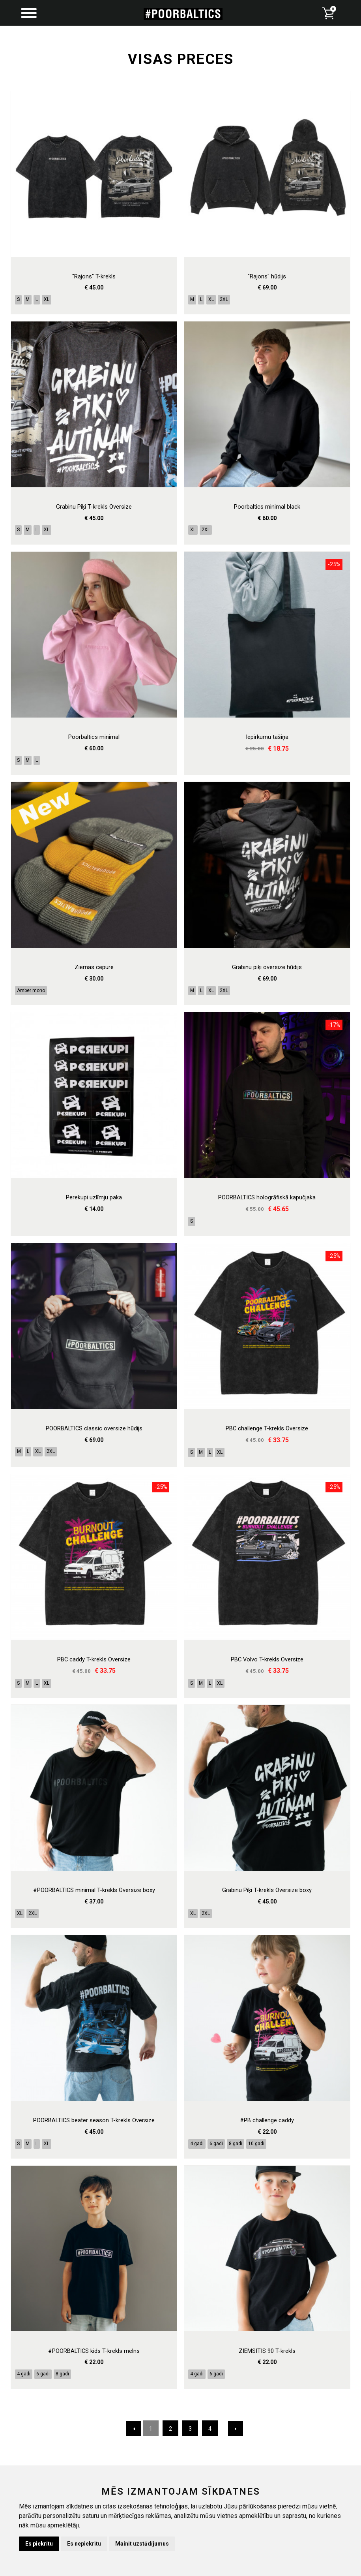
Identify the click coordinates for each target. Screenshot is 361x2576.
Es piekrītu (39, 2543)
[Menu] (29, 13)
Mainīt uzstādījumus (142, 2543)
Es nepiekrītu (84, 2543)
